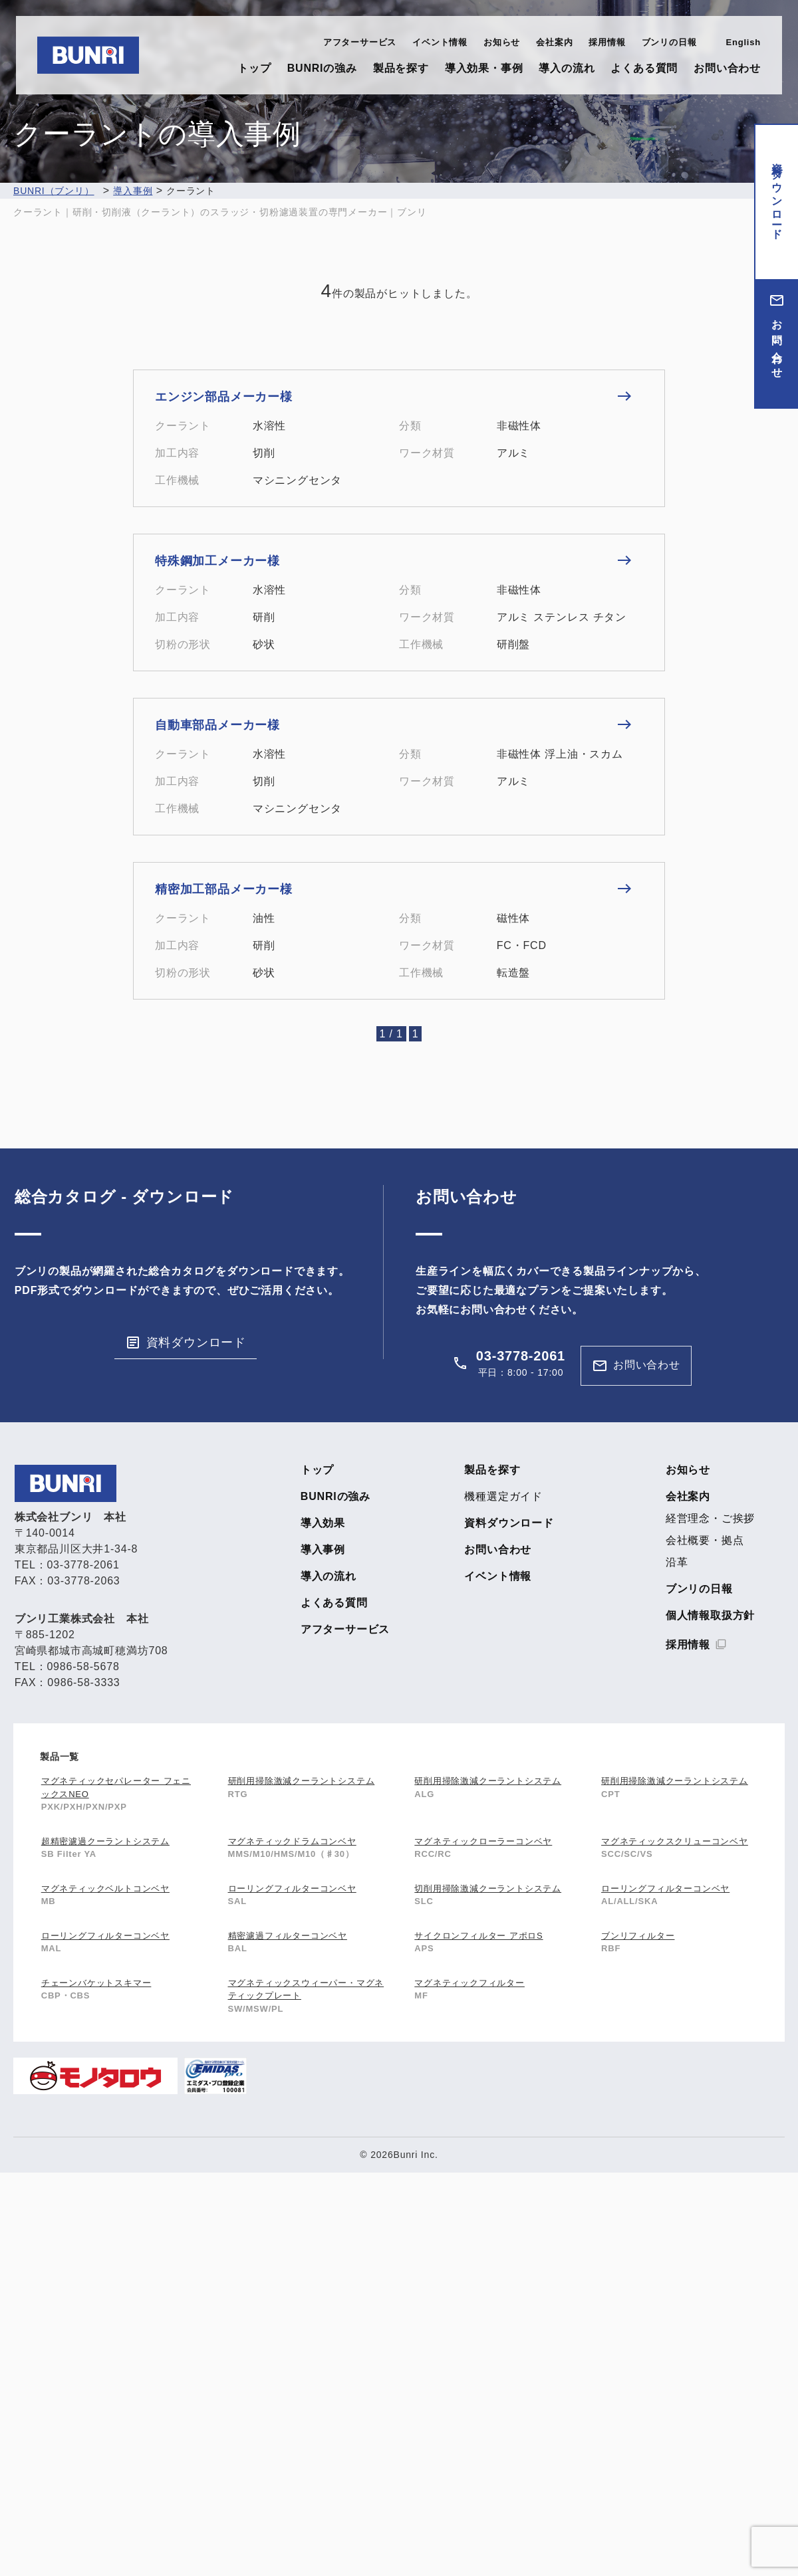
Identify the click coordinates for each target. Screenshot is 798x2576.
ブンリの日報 (669, 42)
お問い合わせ (727, 68)
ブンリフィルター (637, 1936)
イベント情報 (439, 42)
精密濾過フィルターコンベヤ (287, 1936)
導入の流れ (567, 68)
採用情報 (607, 42)
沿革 (677, 1562)
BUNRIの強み (322, 68)
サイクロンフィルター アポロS (478, 1936)
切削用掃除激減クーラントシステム (487, 1888)
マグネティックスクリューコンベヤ (674, 1841)
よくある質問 (644, 68)
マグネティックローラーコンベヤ (483, 1841)
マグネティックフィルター (469, 1983)
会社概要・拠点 (705, 1540)
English (743, 42)
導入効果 (323, 1523)
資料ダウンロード (777, 195)
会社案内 (554, 42)
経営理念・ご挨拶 (710, 1518)
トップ (254, 68)
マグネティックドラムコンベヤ (292, 1841)
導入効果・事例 (484, 68)
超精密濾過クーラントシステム (105, 1841)
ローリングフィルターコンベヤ (292, 1888)
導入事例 (323, 1550)
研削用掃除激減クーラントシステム (301, 1781)
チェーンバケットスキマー (96, 1983)
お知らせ (501, 42)
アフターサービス (359, 42)
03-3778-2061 (520, 1355)
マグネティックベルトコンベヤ (105, 1888)
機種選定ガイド (503, 1496)
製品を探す (401, 68)
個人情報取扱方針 (710, 1615)
